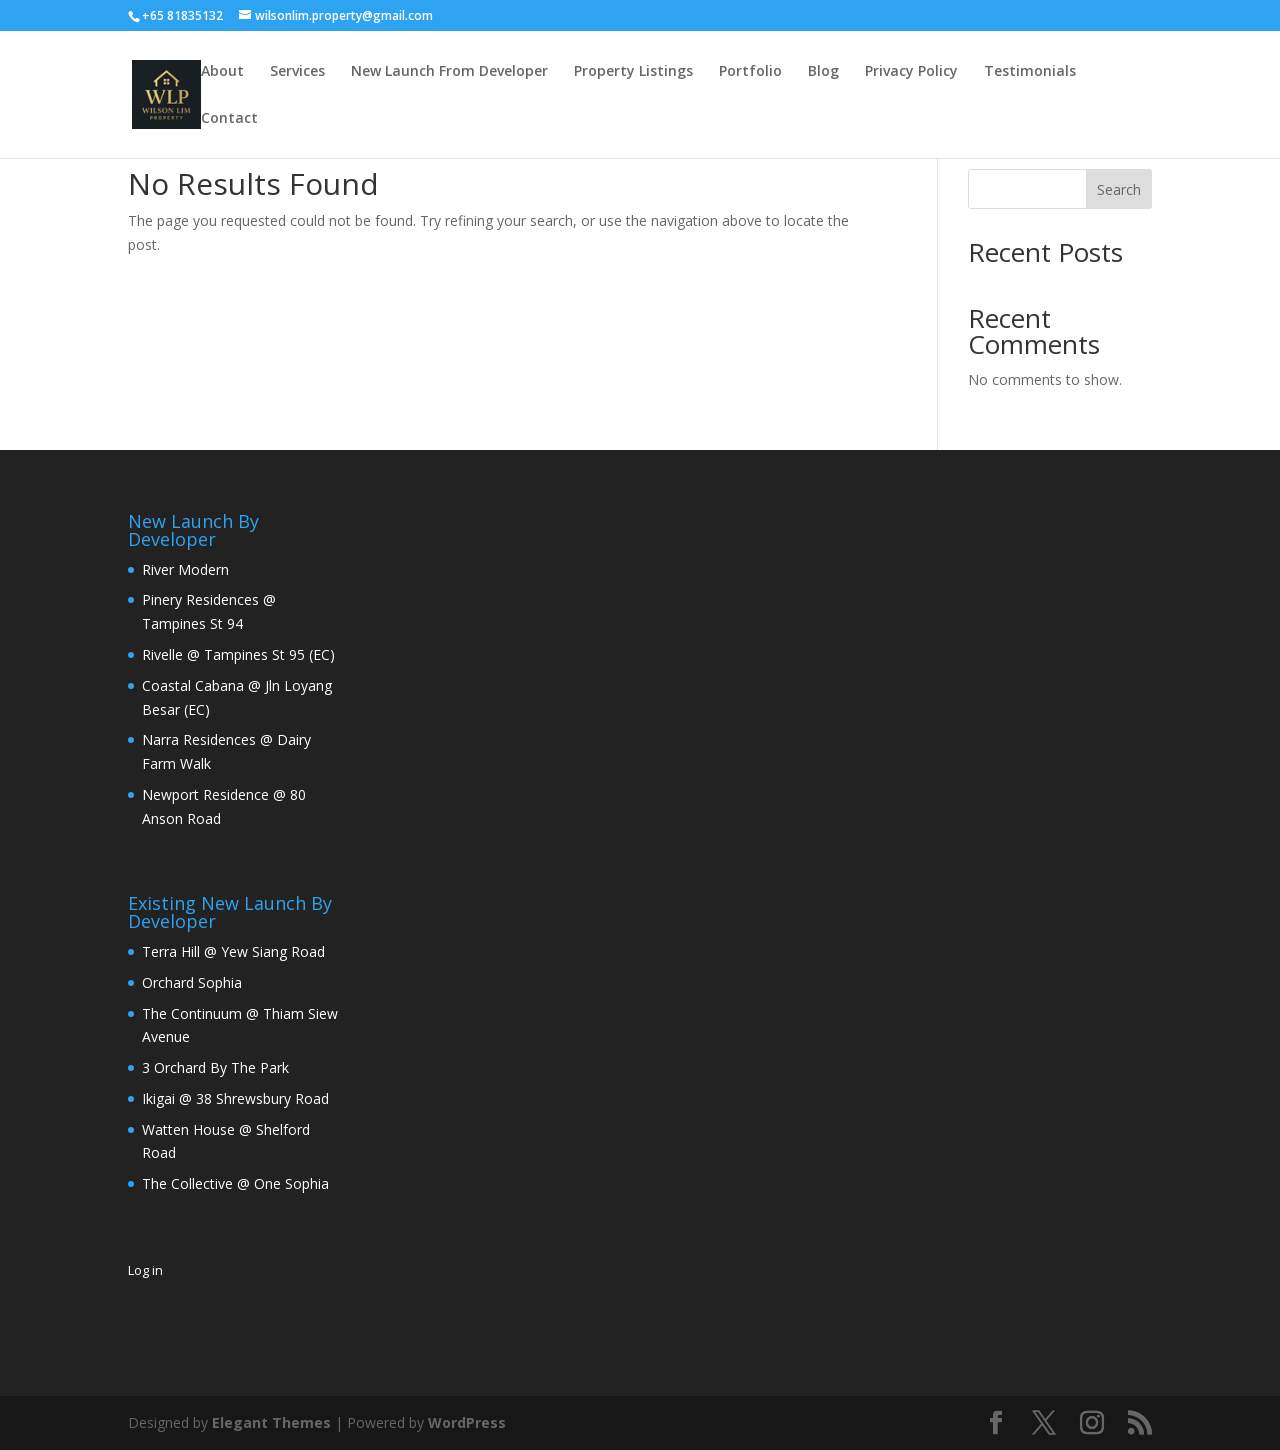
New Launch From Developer (449, 72)
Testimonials (1030, 72)
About (222, 72)
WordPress (467, 1422)
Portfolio (750, 72)
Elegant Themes (271, 1422)
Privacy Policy (911, 72)
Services (297, 72)
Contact (229, 119)
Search (1119, 189)
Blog (823, 72)
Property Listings (633, 72)
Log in (145, 1270)
